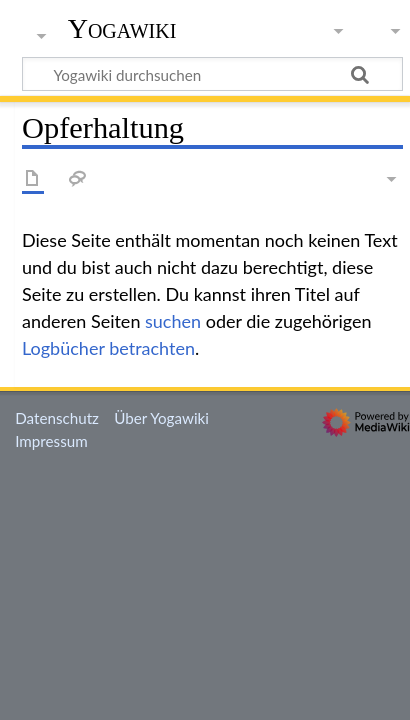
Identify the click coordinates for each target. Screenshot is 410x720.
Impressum (51, 441)
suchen (173, 321)
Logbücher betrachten (108, 348)
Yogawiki (122, 29)
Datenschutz (57, 418)
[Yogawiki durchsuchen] (212, 74)
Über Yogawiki (161, 418)
